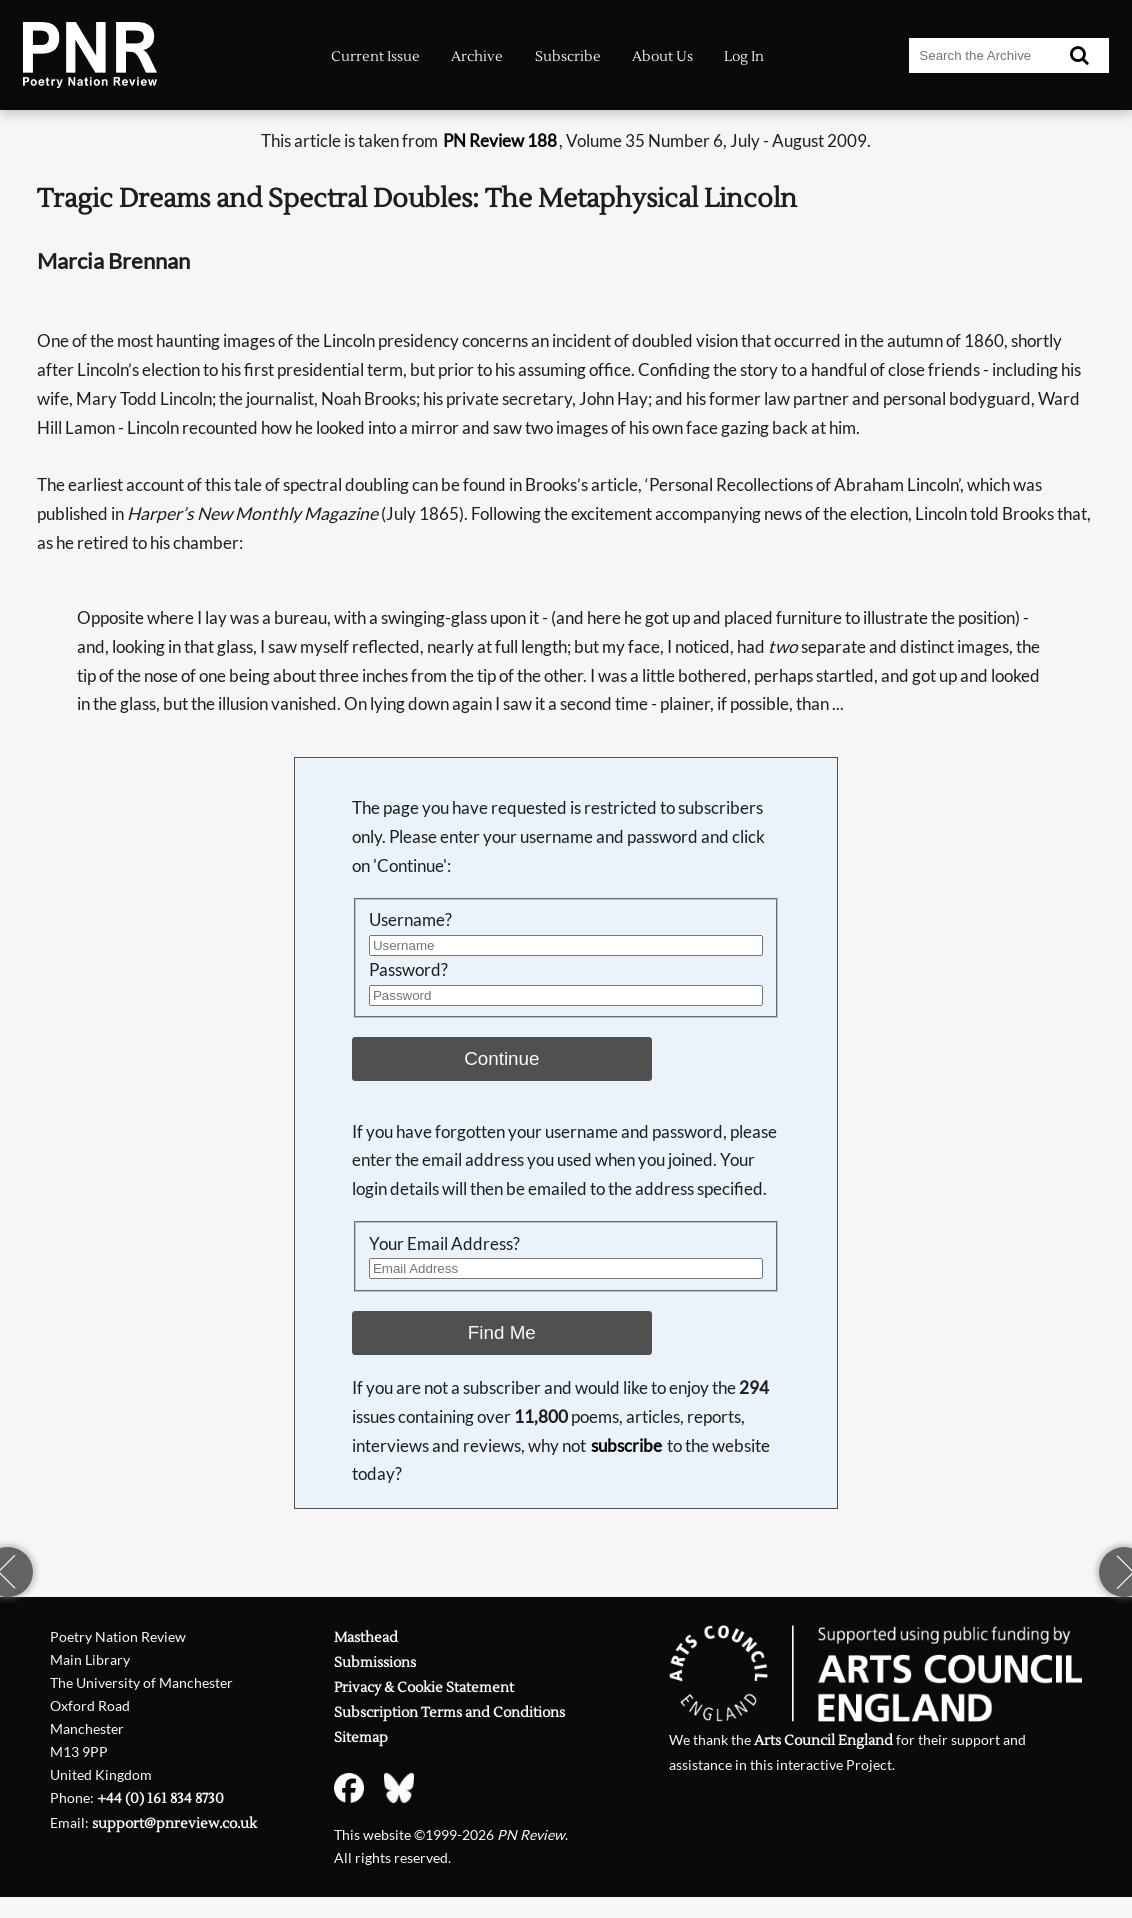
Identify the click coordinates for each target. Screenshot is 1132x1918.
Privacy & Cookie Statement (424, 1688)
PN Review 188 (500, 140)
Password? (408, 969)
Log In (744, 56)
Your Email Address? (444, 1243)
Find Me (502, 1332)
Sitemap (361, 1738)
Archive (477, 56)
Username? (410, 919)
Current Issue (375, 56)
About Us (662, 56)
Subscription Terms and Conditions (449, 1713)
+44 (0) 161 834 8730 (160, 1799)
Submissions (375, 1663)
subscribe (626, 1445)
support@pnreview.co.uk (174, 1824)
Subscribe (568, 56)
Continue (501, 1058)
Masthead (366, 1638)
